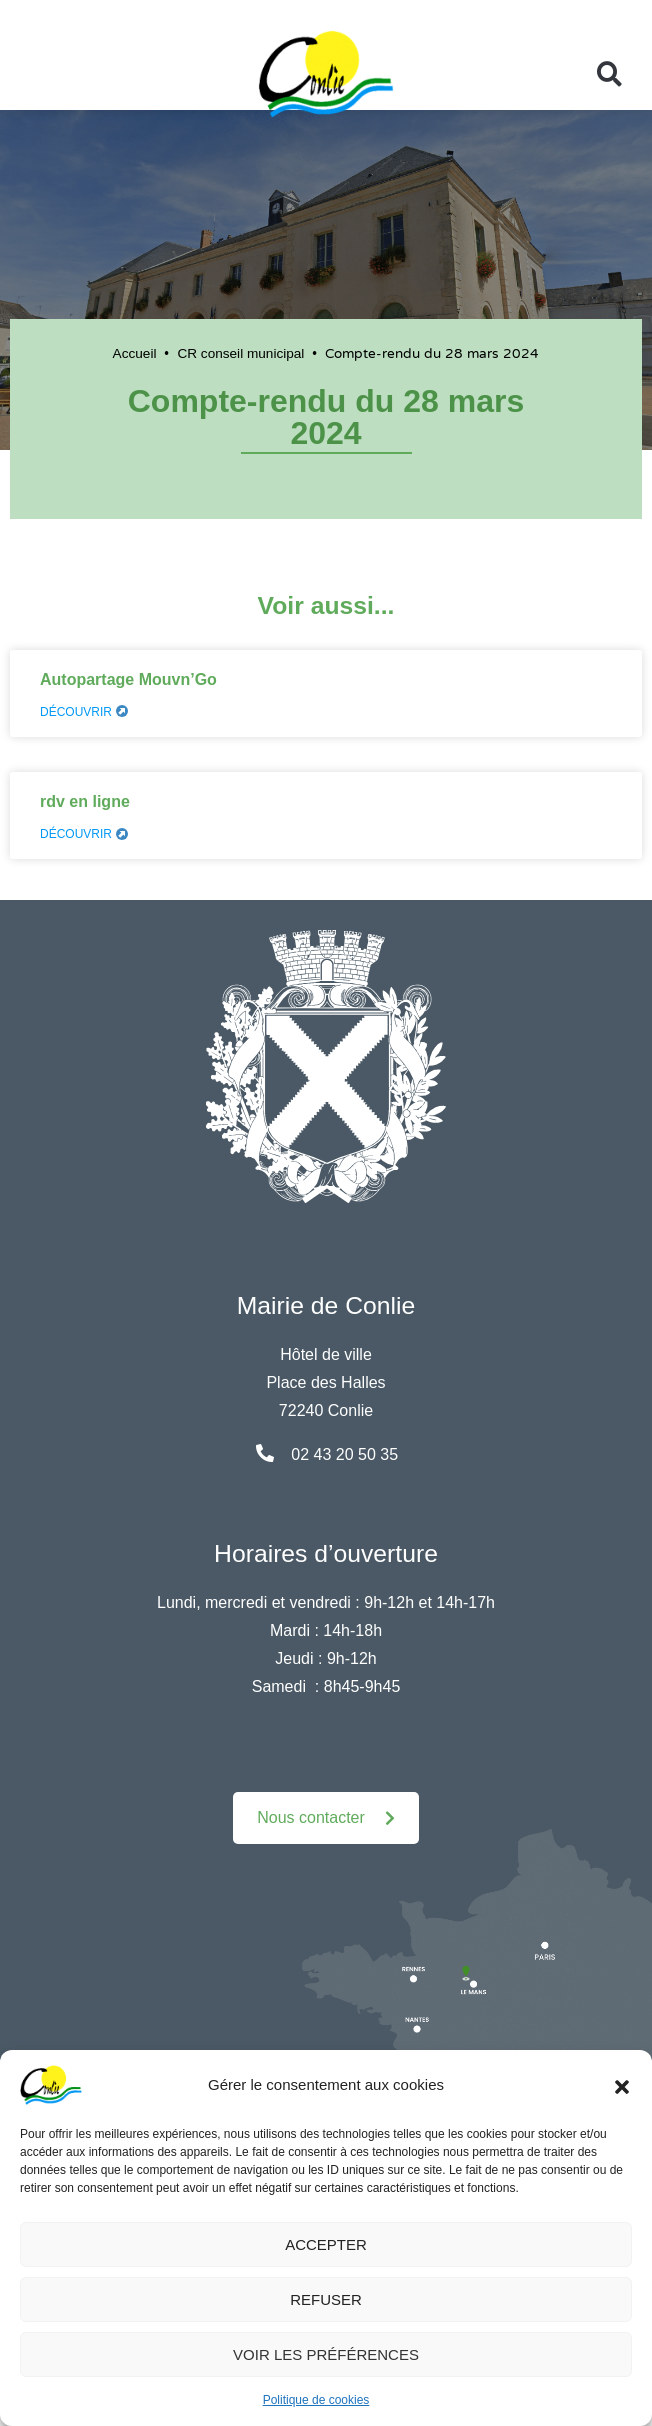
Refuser (326, 2299)
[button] (622, 2085)
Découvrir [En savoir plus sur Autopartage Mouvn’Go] (84, 712)
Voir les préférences (326, 2354)
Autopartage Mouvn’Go (128, 679)
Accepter (326, 2244)
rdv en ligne (85, 801)
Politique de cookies (316, 2400)
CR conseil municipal (240, 353)
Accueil (135, 353)
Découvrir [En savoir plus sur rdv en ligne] (84, 834)
